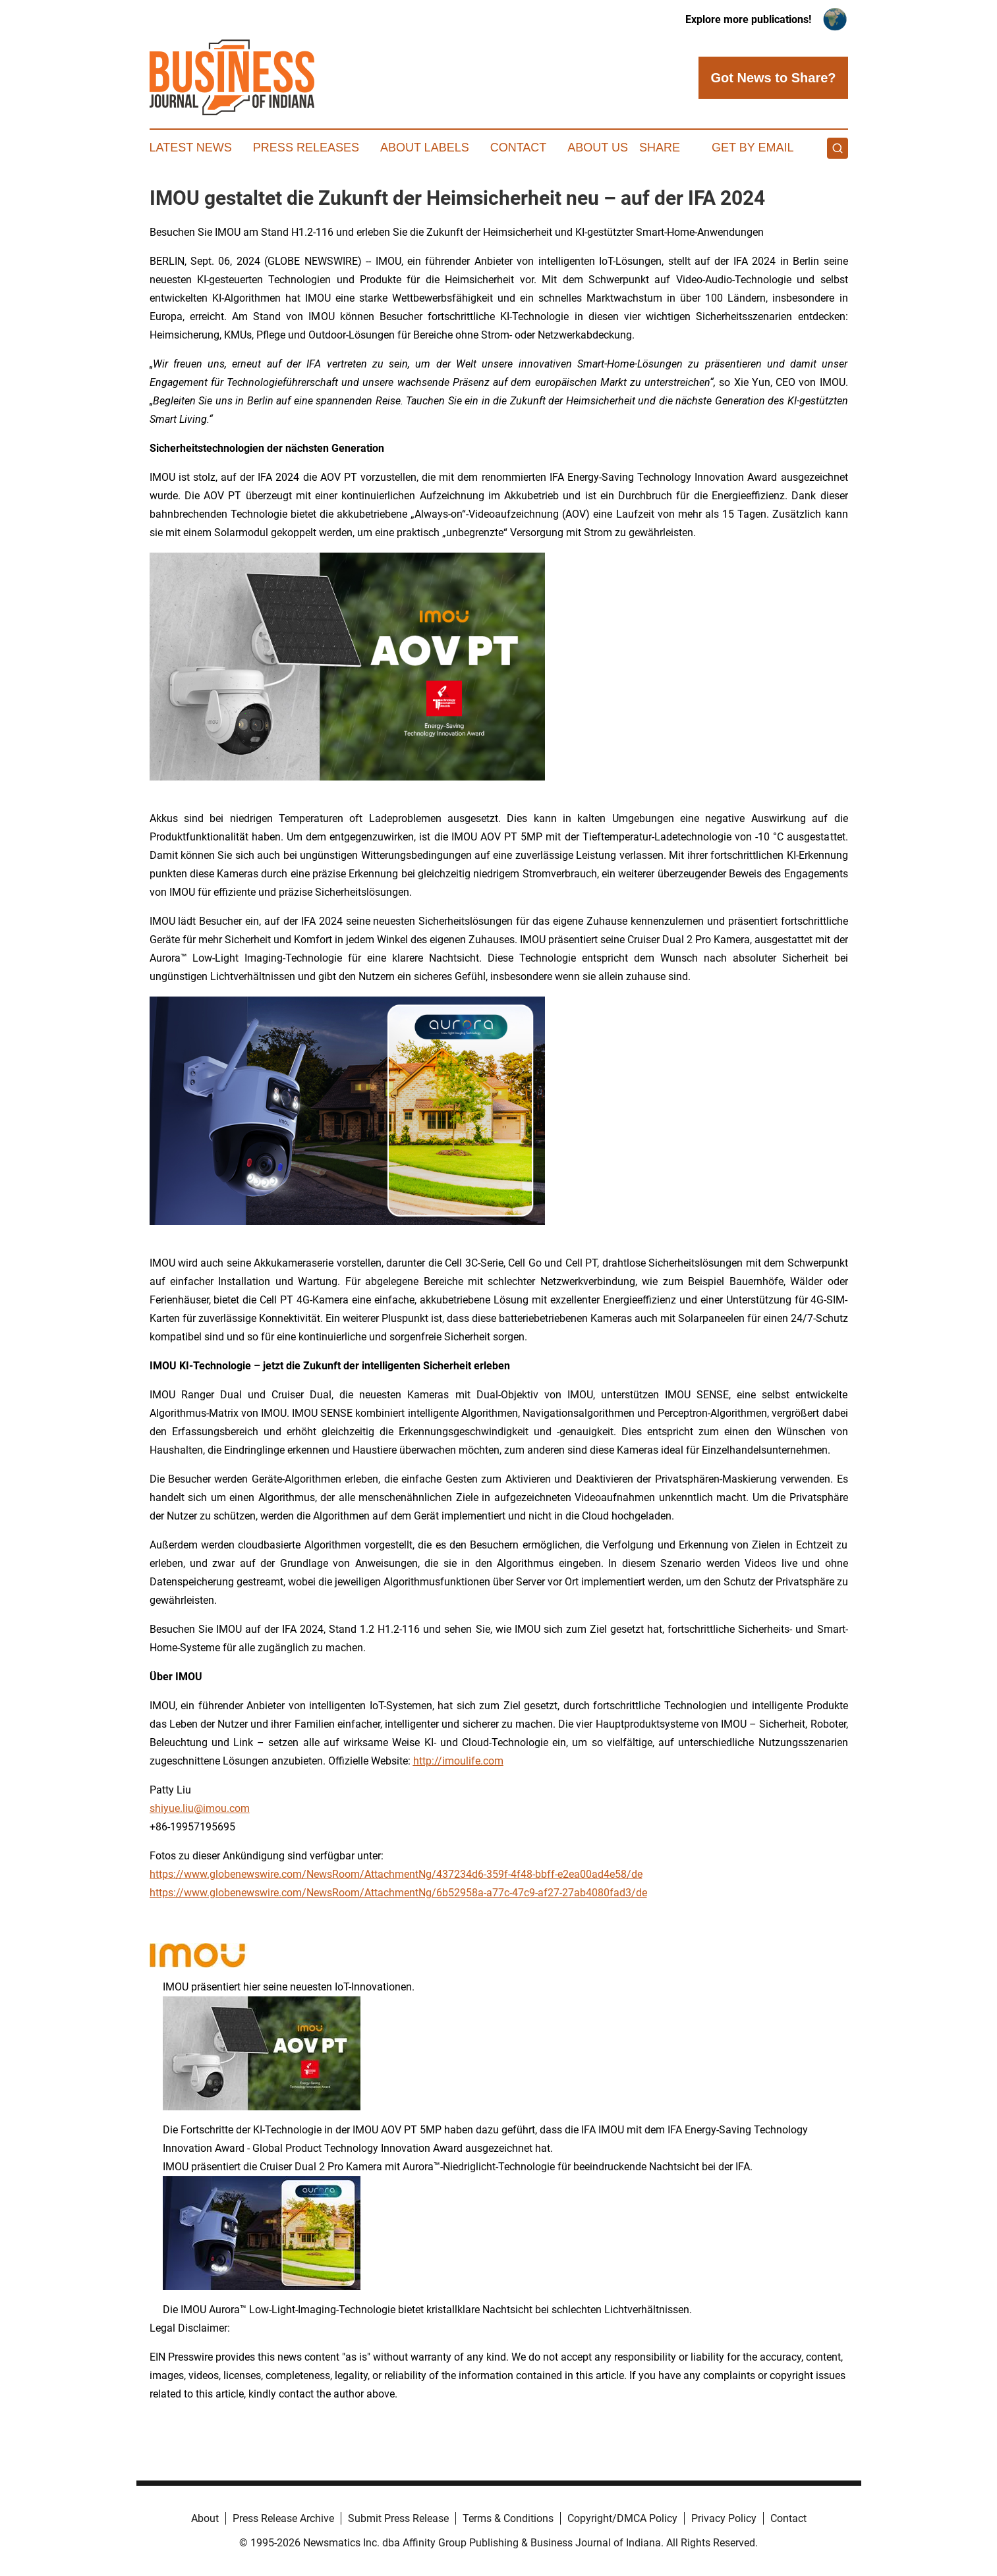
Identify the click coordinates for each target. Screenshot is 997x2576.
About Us (597, 147)
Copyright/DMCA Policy (622, 2518)
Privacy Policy (723, 2518)
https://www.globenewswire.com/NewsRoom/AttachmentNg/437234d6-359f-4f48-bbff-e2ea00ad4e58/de (396, 1874)
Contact (518, 147)
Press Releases (306, 147)
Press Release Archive (283, 2518)
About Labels (424, 147)
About (205, 2518)
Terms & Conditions (508, 2518)
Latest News (191, 147)
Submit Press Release (398, 2518)
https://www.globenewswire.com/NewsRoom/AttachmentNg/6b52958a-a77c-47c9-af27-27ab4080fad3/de (398, 1892)
